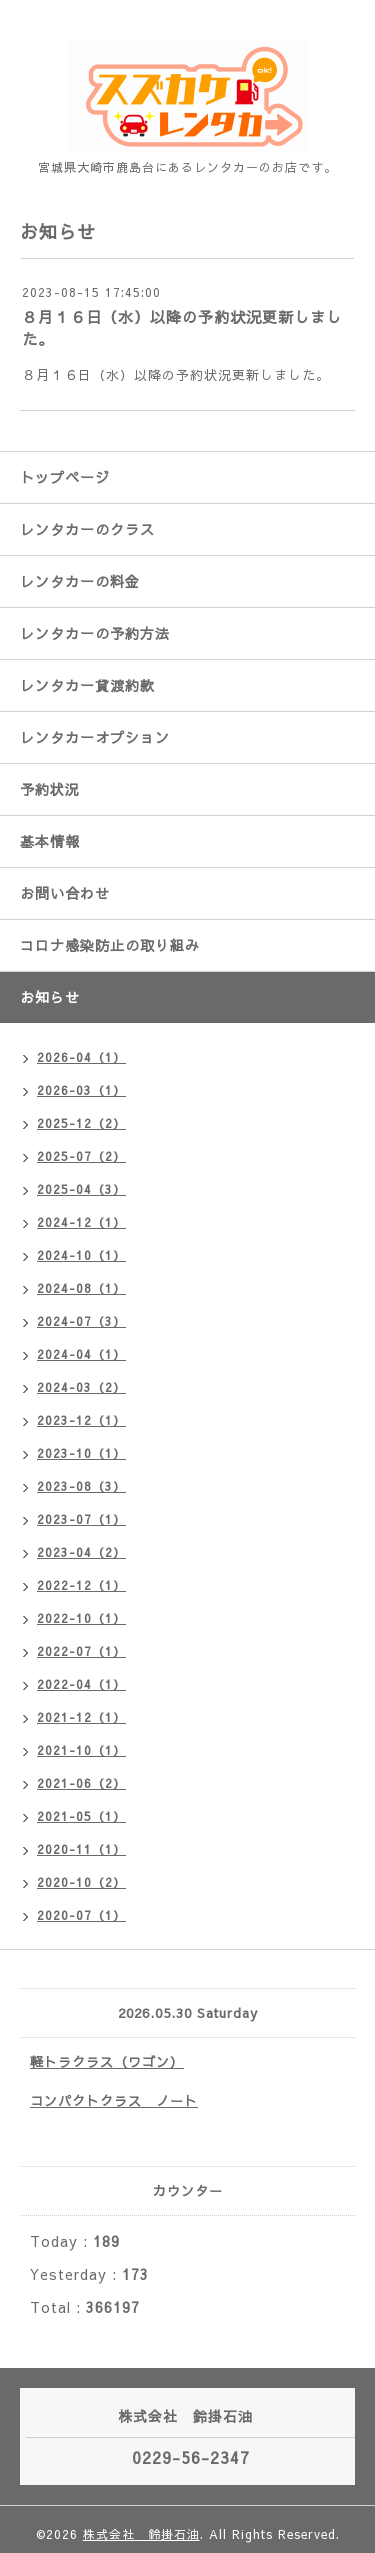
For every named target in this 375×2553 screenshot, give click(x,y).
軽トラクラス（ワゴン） (107, 2062)
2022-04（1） (81, 1684)
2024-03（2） (81, 1387)
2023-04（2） (81, 1552)
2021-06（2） (81, 1783)
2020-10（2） (81, 1882)
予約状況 (50, 789)
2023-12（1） (81, 1420)
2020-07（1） (81, 1915)
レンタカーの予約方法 (95, 633)
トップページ (65, 477)
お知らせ (50, 997)
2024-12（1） (81, 1222)
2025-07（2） (81, 1156)
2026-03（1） (81, 1090)
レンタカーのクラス (87, 529)
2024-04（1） (81, 1354)
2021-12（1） (81, 1717)
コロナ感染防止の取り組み (110, 945)
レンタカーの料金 (80, 581)
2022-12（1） (81, 1585)
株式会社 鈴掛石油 (141, 2534)
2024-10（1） (81, 1255)
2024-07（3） (81, 1321)
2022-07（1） (81, 1651)
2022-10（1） (81, 1618)
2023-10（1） (81, 1453)
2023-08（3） (81, 1486)
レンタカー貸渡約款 (87, 685)
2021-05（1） (81, 1816)
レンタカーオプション (95, 737)
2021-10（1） (81, 1750)
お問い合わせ (65, 893)
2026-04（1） (81, 1057)
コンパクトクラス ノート (114, 2101)
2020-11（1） (81, 1849)
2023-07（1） (81, 1519)
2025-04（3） (81, 1189)
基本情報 (50, 841)
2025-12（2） (81, 1123)
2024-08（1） (81, 1288)
